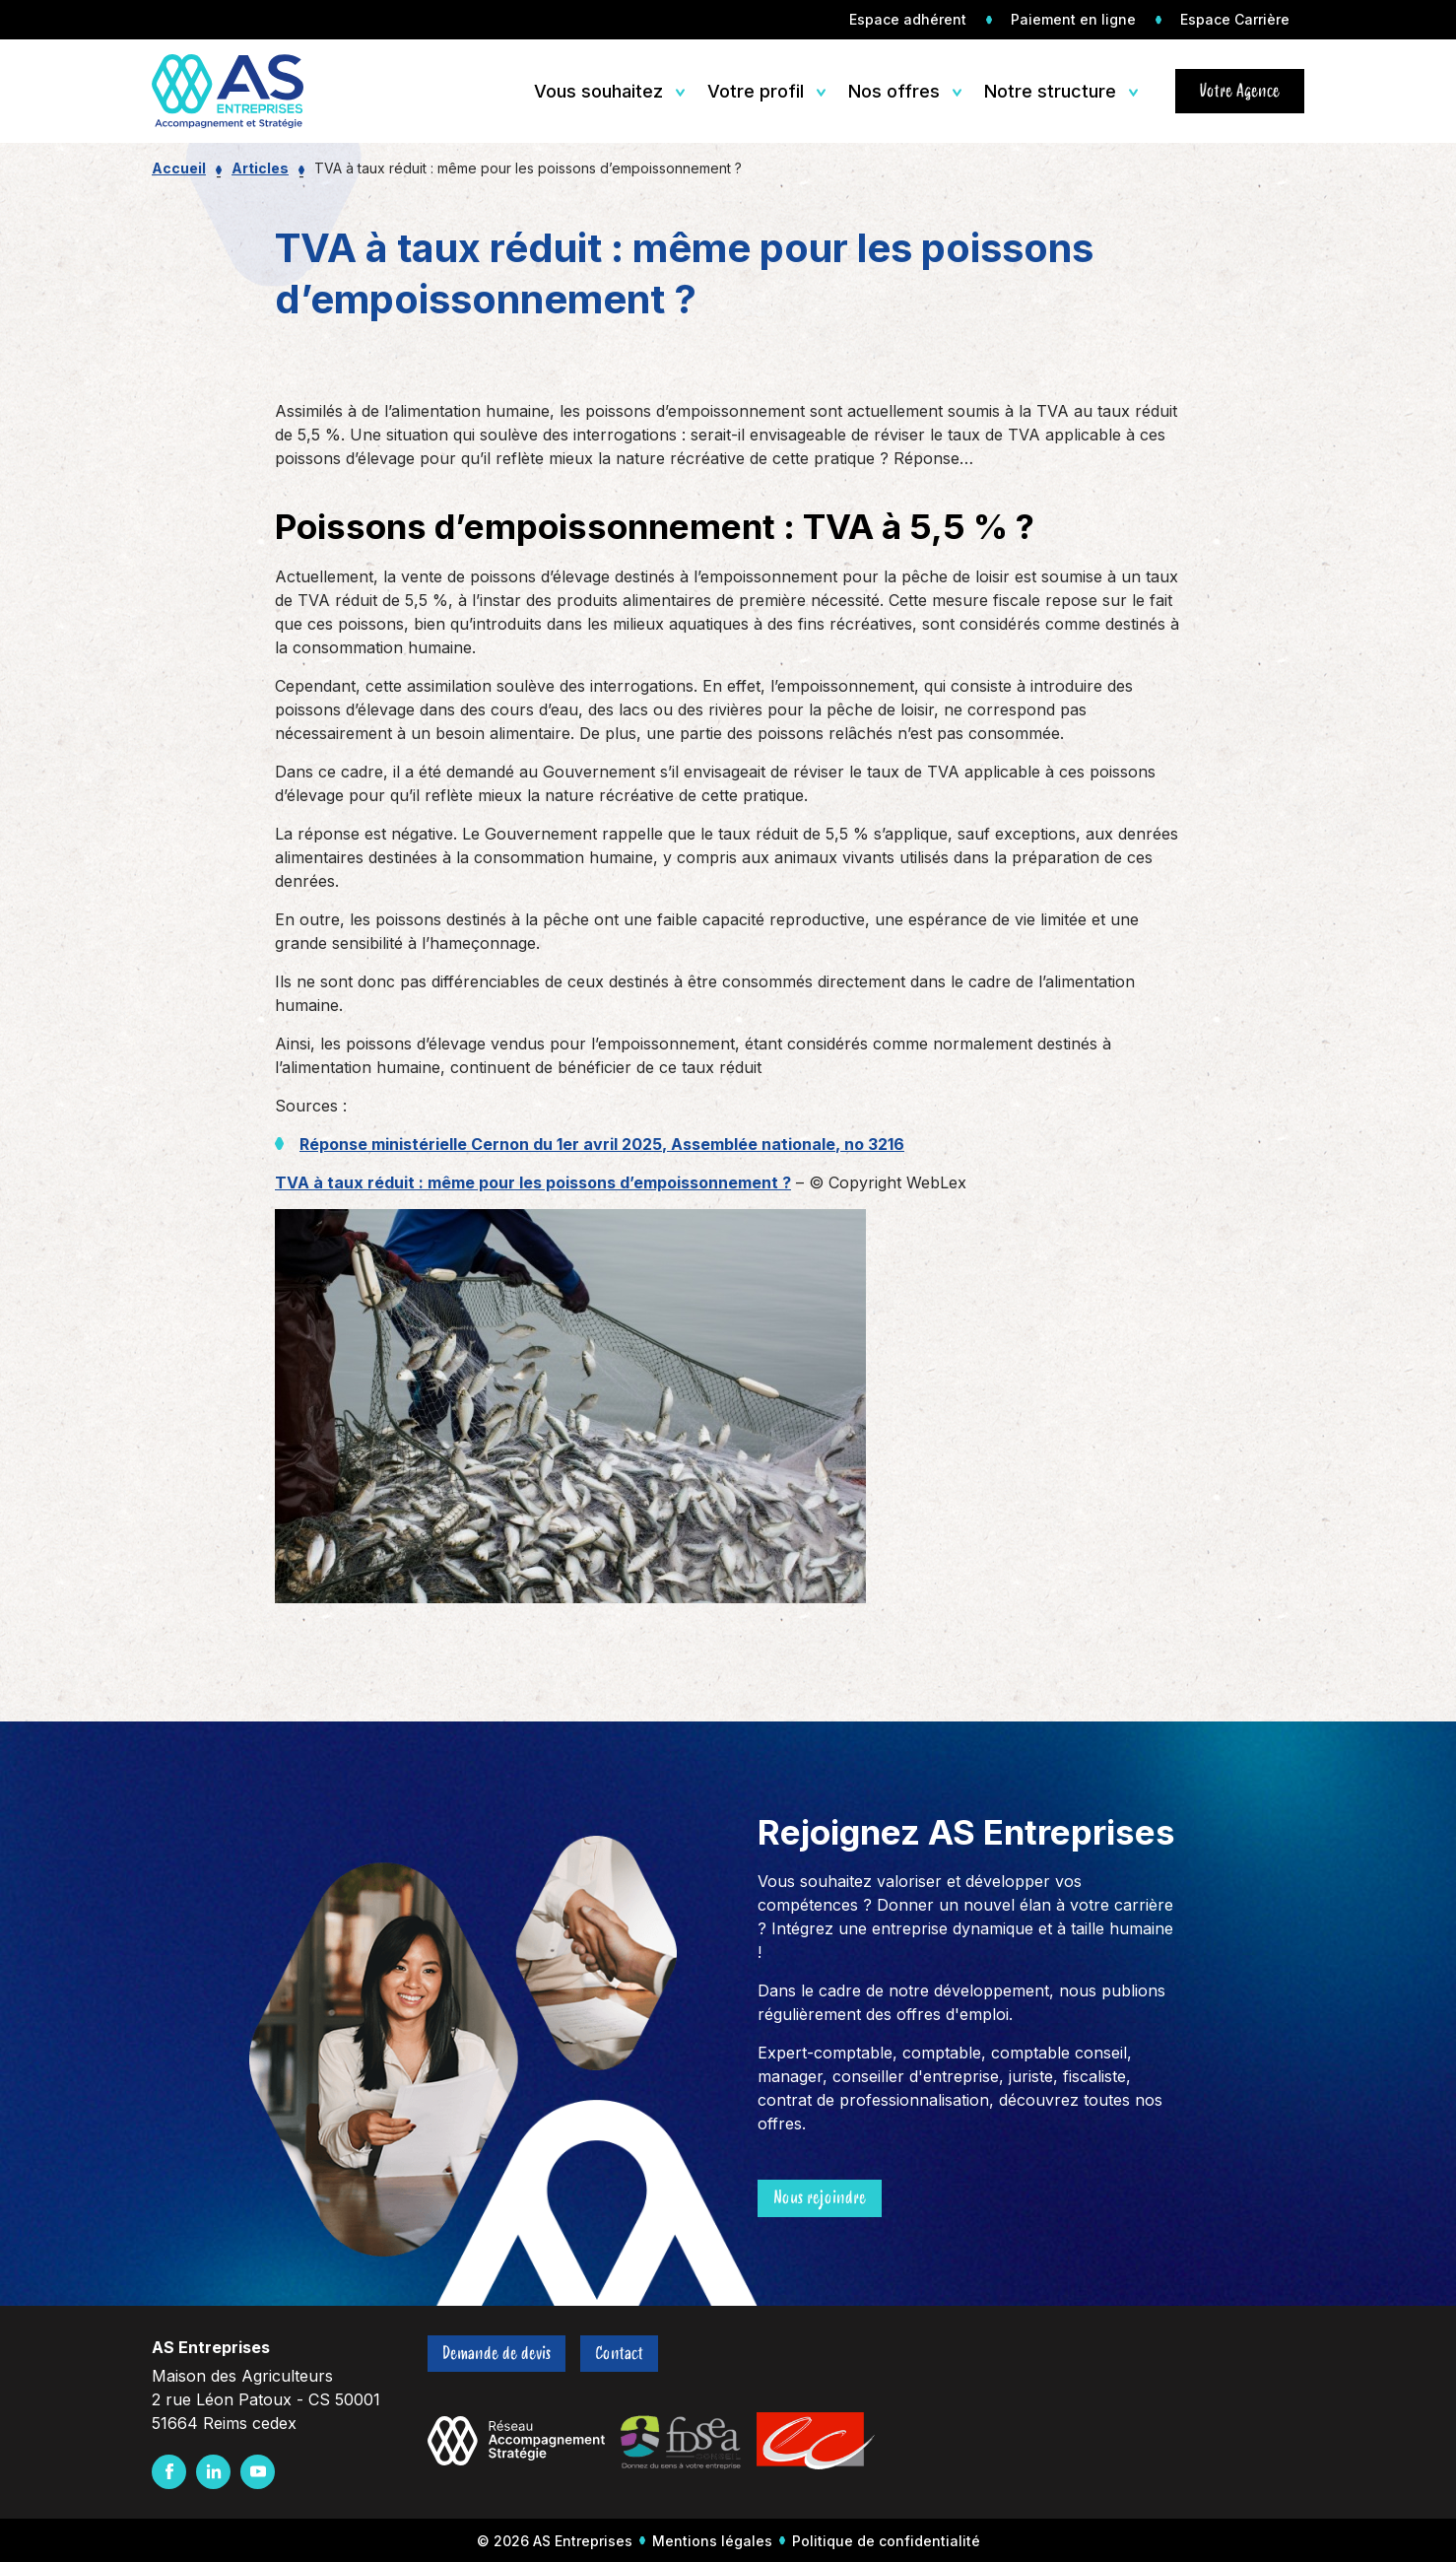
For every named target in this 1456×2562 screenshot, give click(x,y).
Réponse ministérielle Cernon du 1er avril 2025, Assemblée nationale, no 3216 (601, 1144)
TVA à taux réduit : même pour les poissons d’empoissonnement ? (533, 1182)
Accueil (179, 168)
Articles (260, 168)
